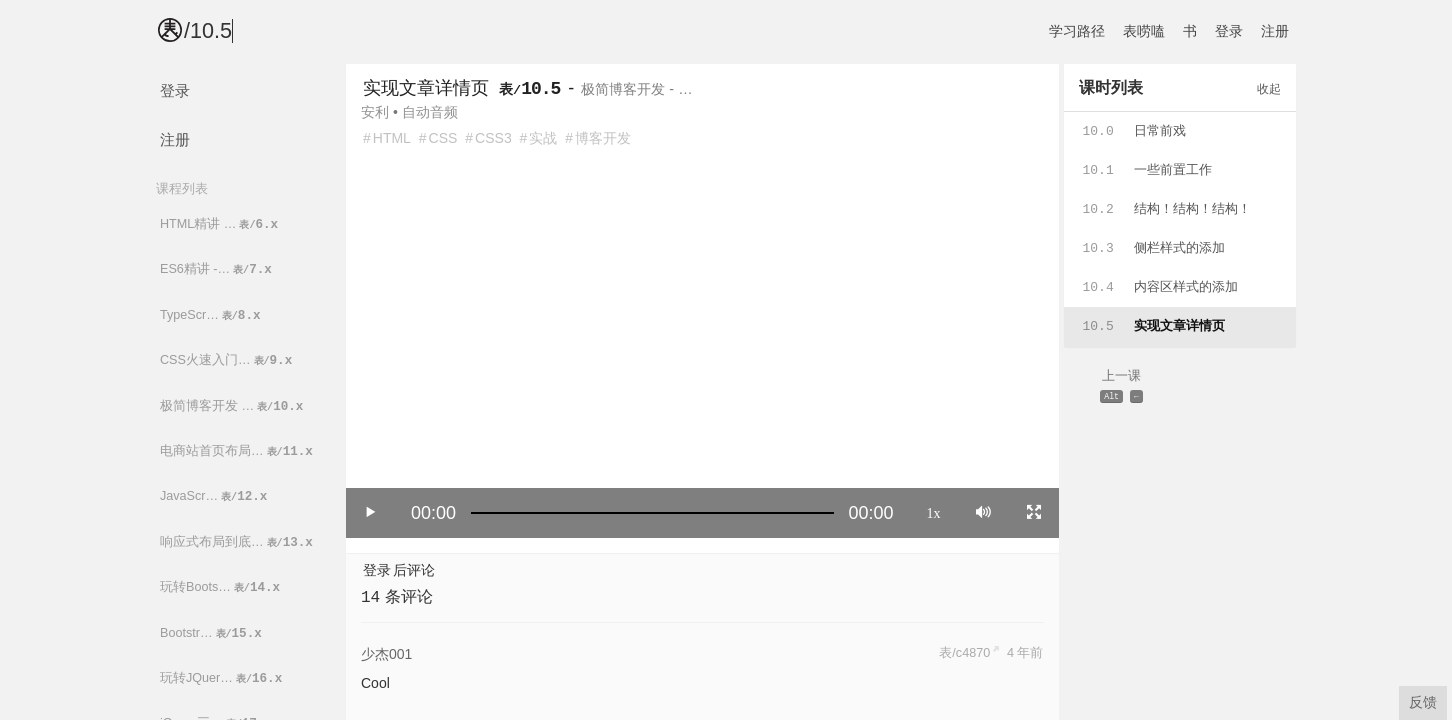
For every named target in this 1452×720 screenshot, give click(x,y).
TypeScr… (212, 315)
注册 (1275, 31)
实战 (543, 138)
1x (934, 512)
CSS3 (493, 138)
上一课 (1122, 387)
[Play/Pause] (371, 512)
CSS (443, 138)
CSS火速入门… (227, 360)
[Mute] (983, 512)
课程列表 (182, 188)
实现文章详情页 (426, 88)
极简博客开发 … (233, 406)
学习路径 (1077, 31)
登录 (1229, 31)
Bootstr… (212, 633)
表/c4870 (964, 653)
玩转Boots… (221, 587)
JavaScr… (215, 496)
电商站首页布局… (238, 451)
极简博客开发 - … (636, 89)
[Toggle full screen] (1034, 512)
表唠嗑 (1144, 31)
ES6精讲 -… (217, 269)
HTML (392, 138)
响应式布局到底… (238, 542)
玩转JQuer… (222, 678)
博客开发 (603, 138)
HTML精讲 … (220, 224)
